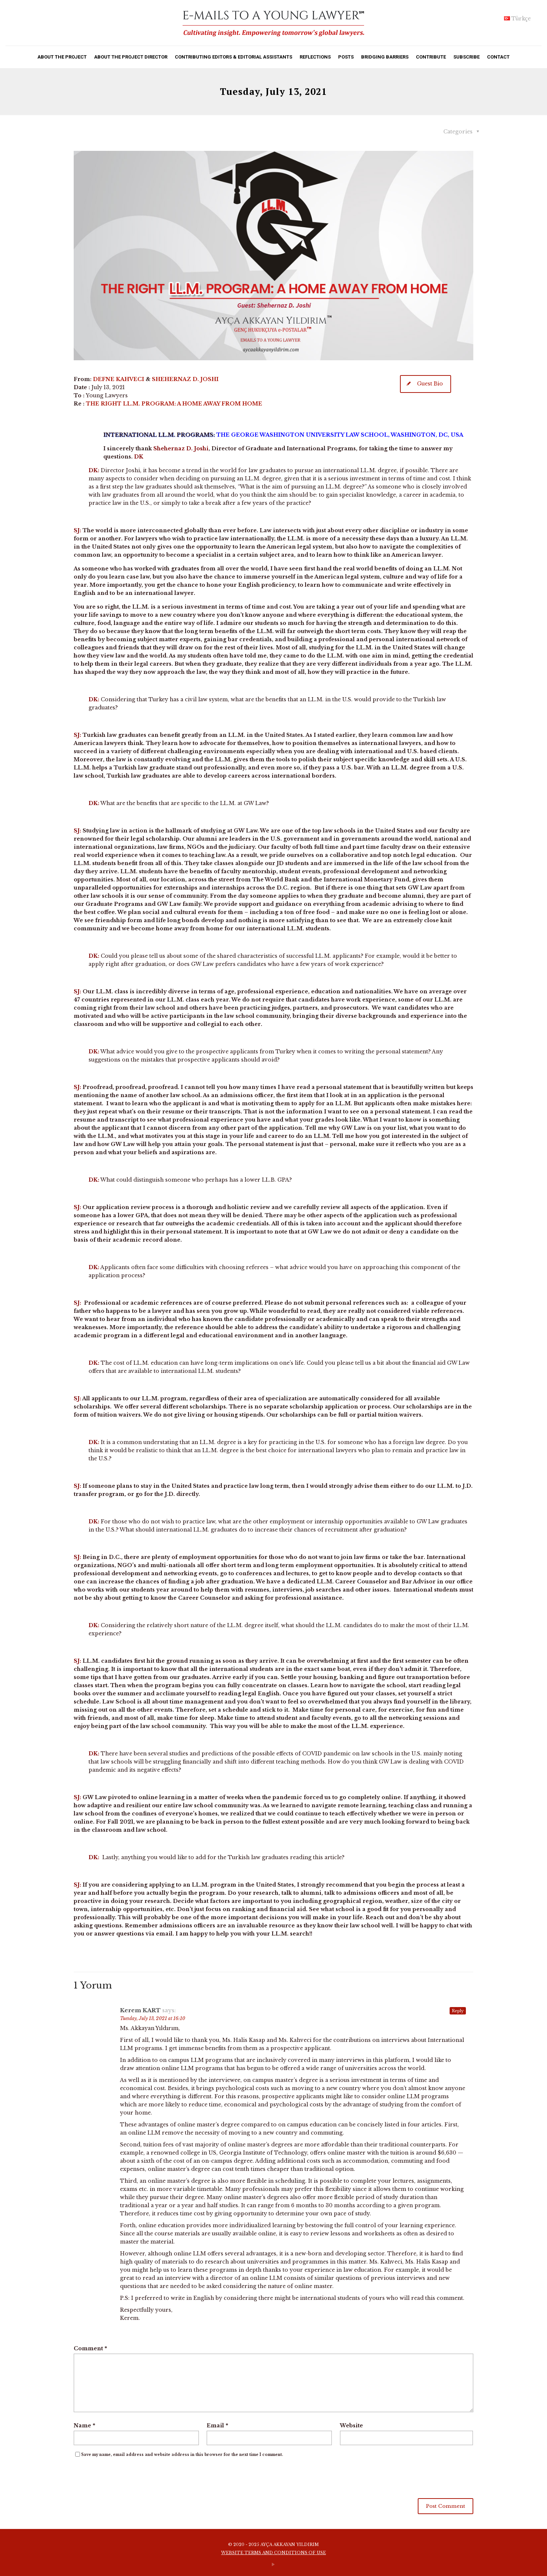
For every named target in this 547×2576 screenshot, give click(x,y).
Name (84, 2425)
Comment (90, 2348)
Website (351, 2425)
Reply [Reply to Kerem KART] (458, 2010)
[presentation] (130, 2480)
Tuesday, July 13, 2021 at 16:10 (152, 2018)
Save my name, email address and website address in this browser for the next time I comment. (182, 2454)
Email (217, 2425)
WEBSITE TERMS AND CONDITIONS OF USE (273, 2552)
